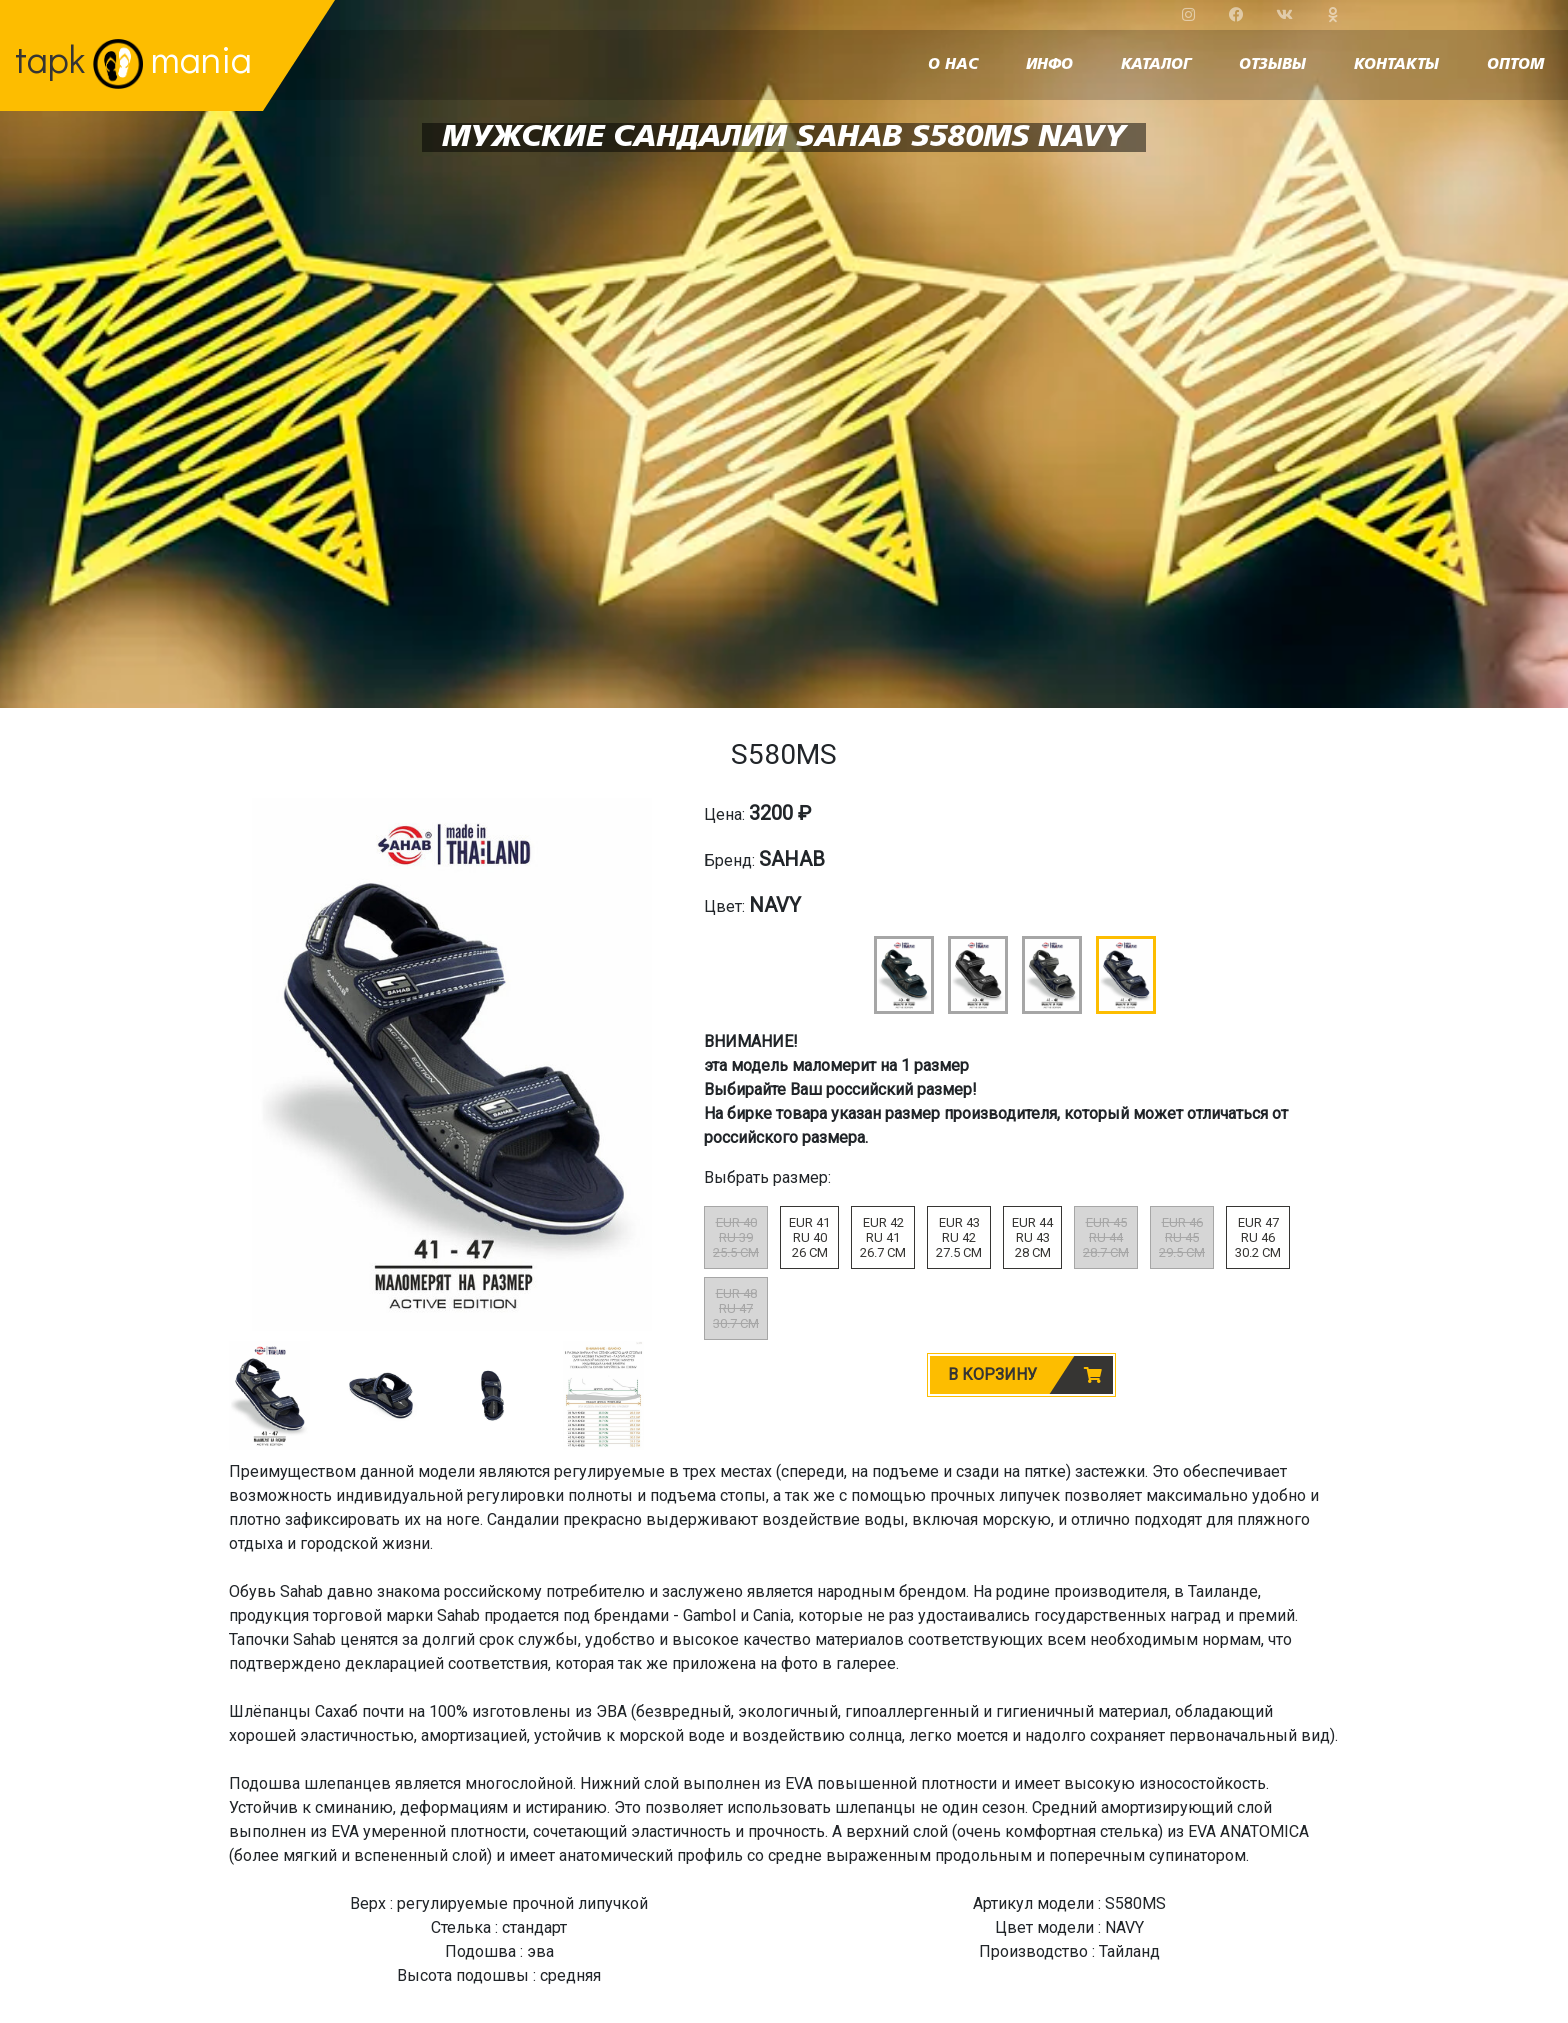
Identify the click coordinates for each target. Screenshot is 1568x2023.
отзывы (1272, 65)
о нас (953, 65)
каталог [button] (1156, 65)
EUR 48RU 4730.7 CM (736, 1308)
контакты (1396, 65)
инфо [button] (1049, 65)
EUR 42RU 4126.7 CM (883, 1237)
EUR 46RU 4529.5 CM (1182, 1237)
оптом (1515, 65)
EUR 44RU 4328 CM (1032, 1237)
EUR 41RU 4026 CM (809, 1237)
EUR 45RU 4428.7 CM (1106, 1237)
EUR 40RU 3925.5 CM (736, 1237)
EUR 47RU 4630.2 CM (1258, 1237)
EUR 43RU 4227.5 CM (959, 1237)
